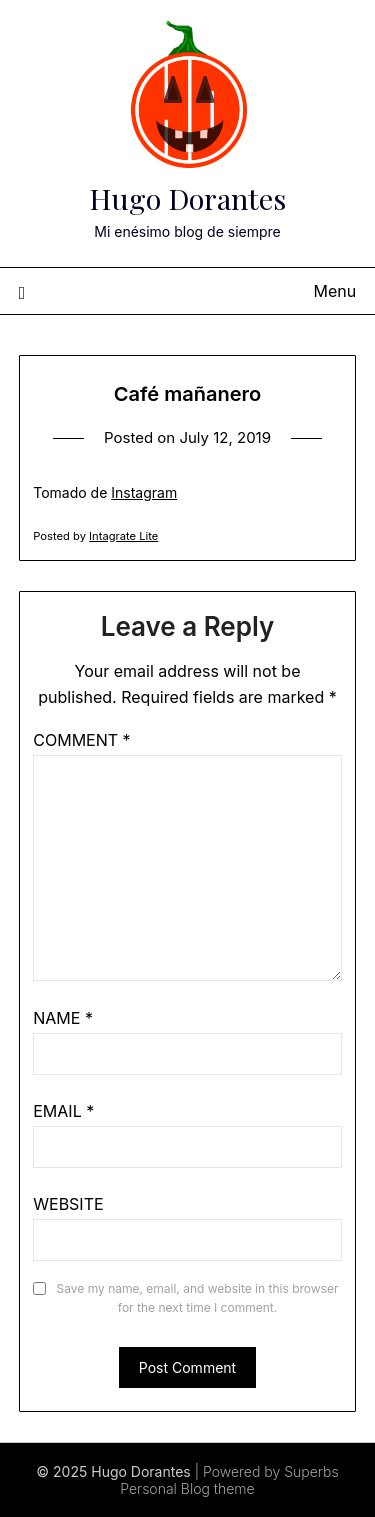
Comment (81, 740)
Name (63, 1018)
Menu (335, 291)
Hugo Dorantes (187, 198)
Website (68, 1204)
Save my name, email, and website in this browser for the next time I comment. (198, 1298)
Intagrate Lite (123, 536)
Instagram (144, 492)
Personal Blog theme (187, 1488)
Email (63, 1111)
